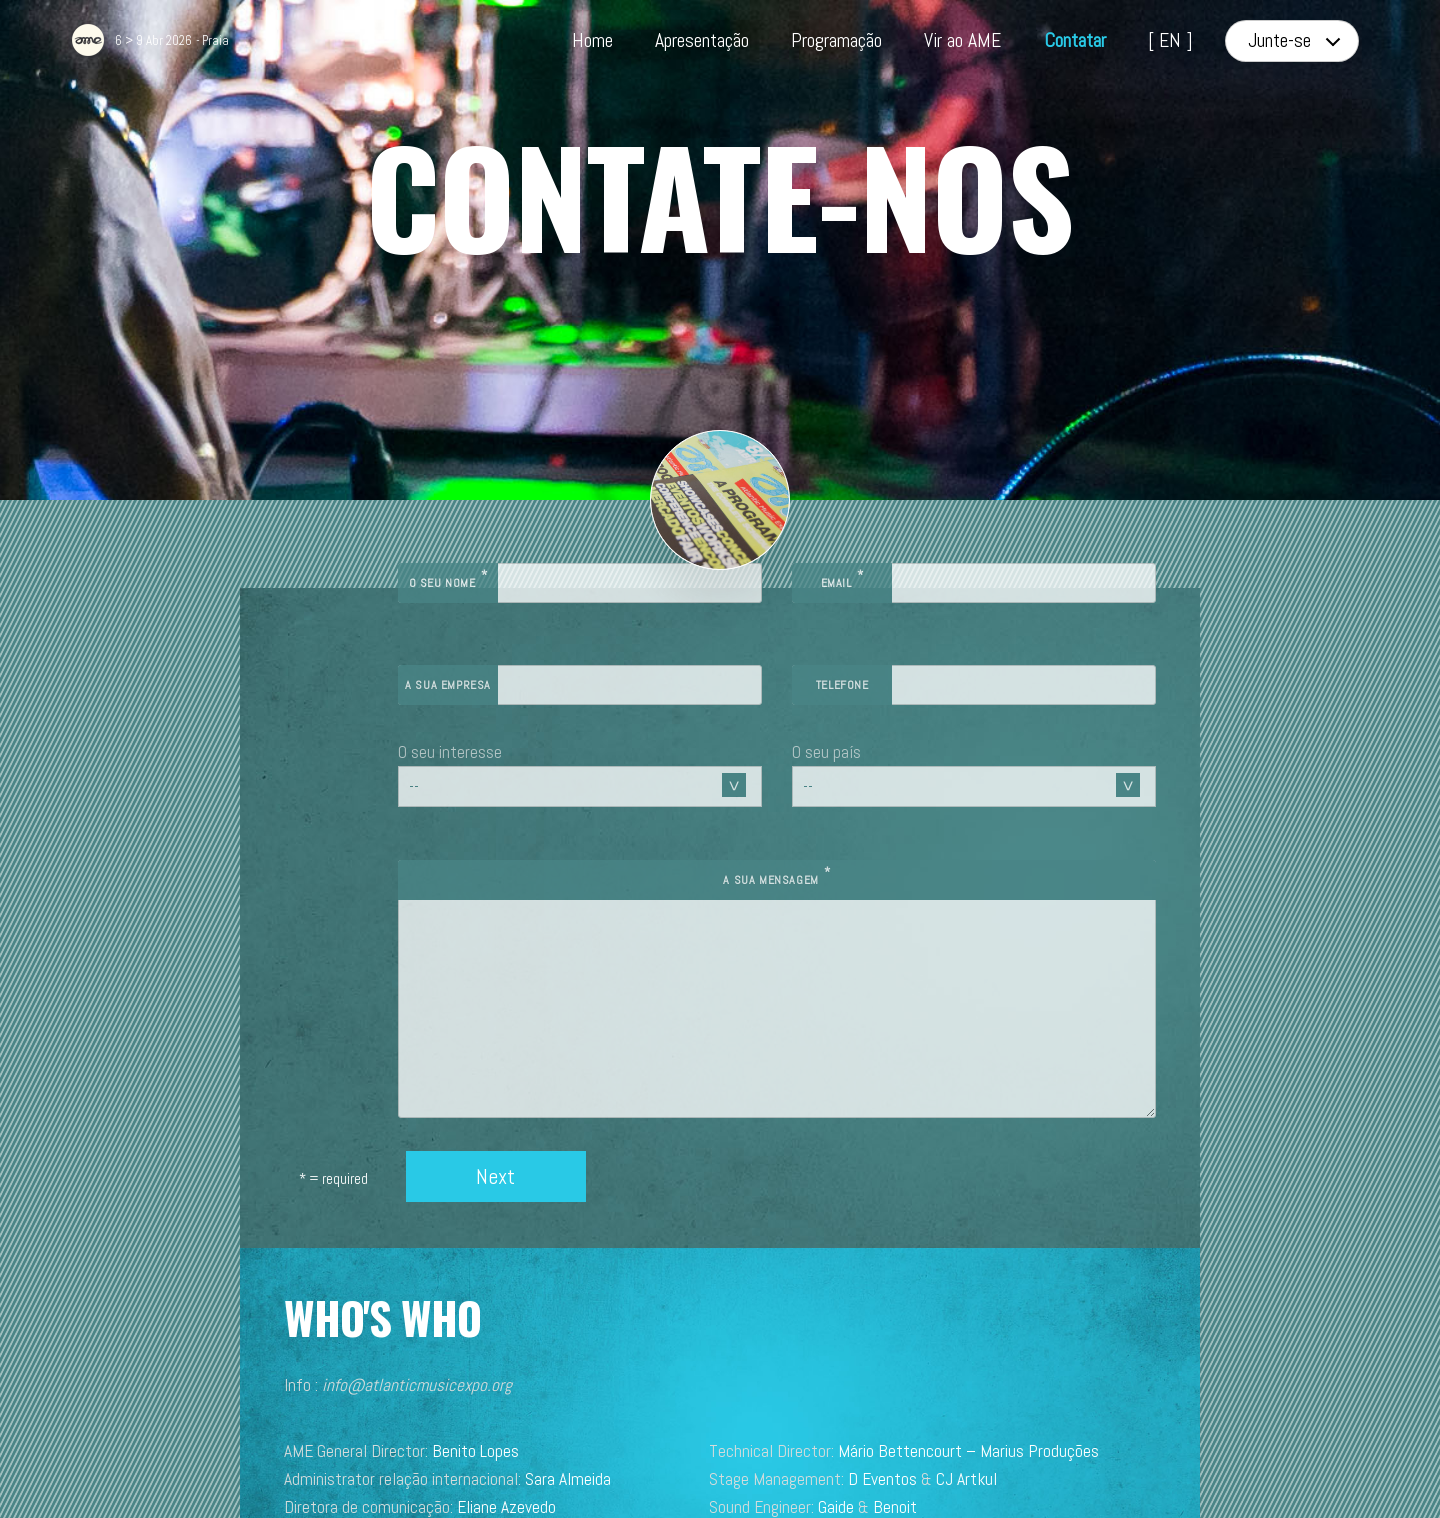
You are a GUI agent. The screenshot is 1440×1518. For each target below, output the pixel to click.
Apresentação (702, 40)
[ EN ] (1170, 40)
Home (592, 40)
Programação (836, 40)
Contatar (1075, 40)
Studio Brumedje (895, 1448)
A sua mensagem (850, 789)
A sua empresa (594, 597)
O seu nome (593, 492)
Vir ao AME (962, 40)
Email (914, 492)
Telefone (915, 597)
